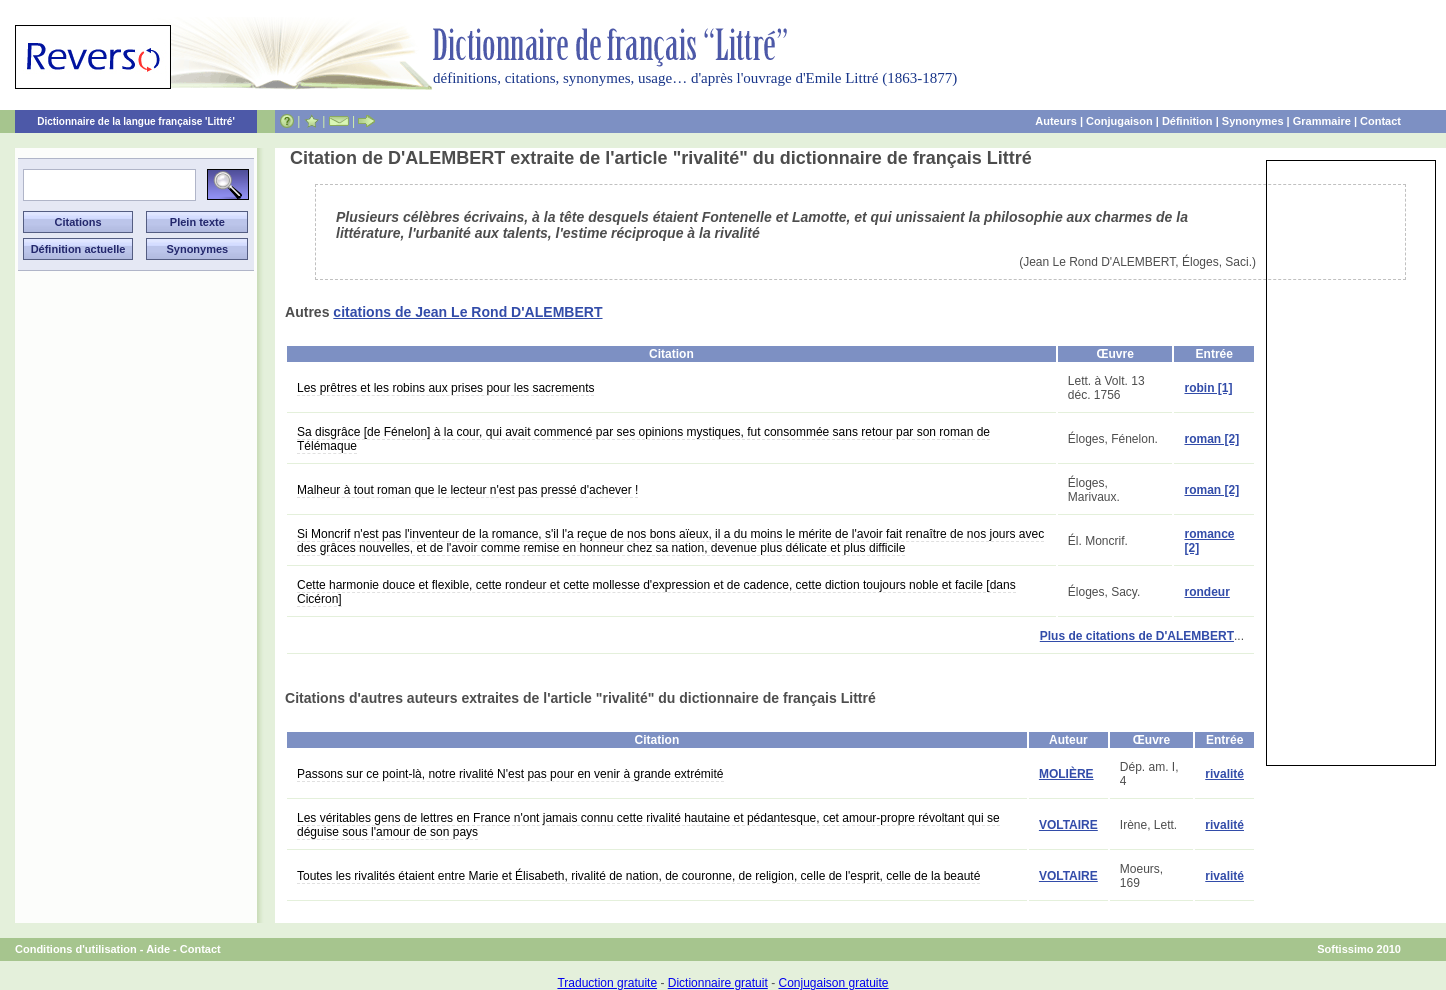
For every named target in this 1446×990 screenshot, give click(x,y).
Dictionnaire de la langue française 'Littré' (136, 121)
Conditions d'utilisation (76, 949)
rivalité (1224, 774)
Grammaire (1322, 121)
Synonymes (1253, 121)
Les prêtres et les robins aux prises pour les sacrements (445, 388)
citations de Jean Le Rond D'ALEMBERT (467, 312)
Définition (1187, 121)
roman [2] (1211, 439)
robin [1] (1208, 388)
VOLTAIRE (1068, 825)
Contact (1380, 121)
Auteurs (1056, 121)
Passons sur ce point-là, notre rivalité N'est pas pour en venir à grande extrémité (510, 774)
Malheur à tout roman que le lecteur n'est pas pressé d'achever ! (467, 490)
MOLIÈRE (1066, 774)
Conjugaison (1119, 121)
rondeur (1206, 592)
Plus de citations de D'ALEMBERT (1137, 636)
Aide (158, 949)
